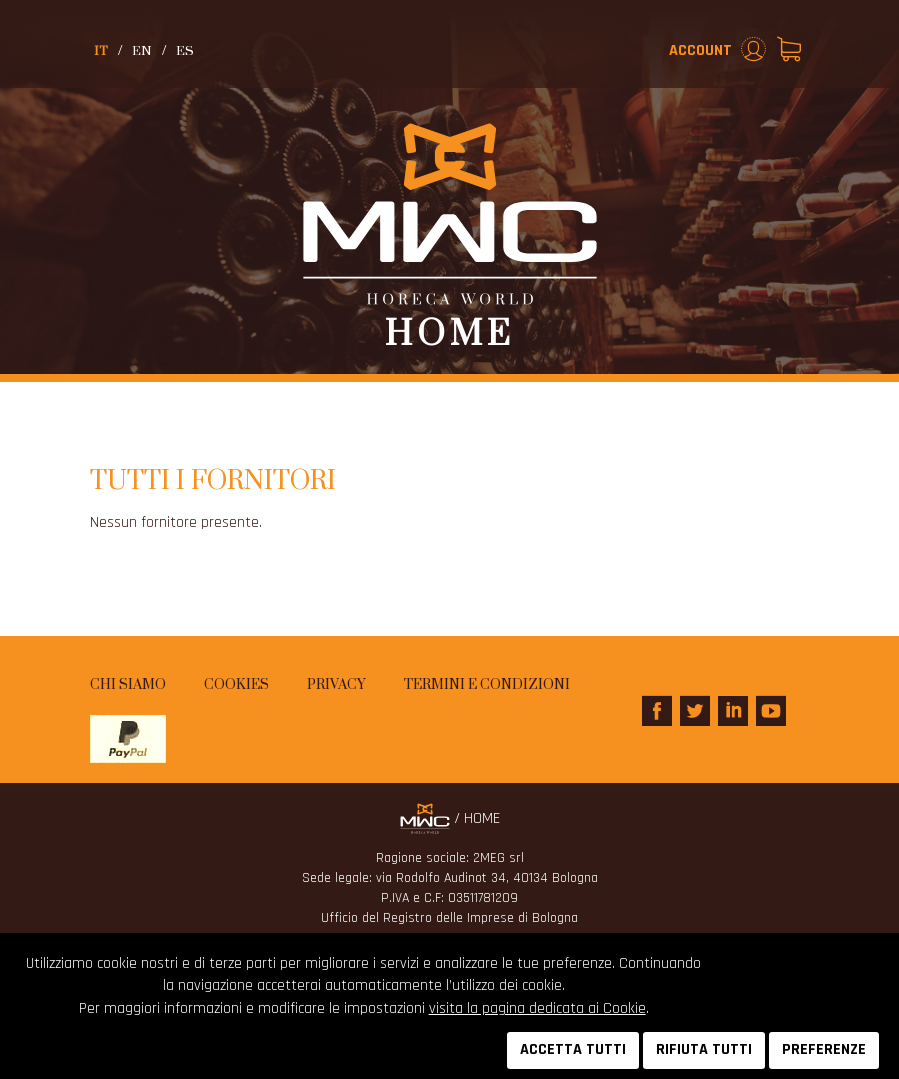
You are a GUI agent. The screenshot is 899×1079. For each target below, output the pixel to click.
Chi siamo (128, 685)
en (142, 51)
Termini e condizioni (487, 685)
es (185, 51)
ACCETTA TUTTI (573, 1049)
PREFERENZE (824, 1049)
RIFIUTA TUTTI (704, 1049)
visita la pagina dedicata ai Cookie (537, 1008)
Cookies (236, 685)
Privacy (336, 685)
